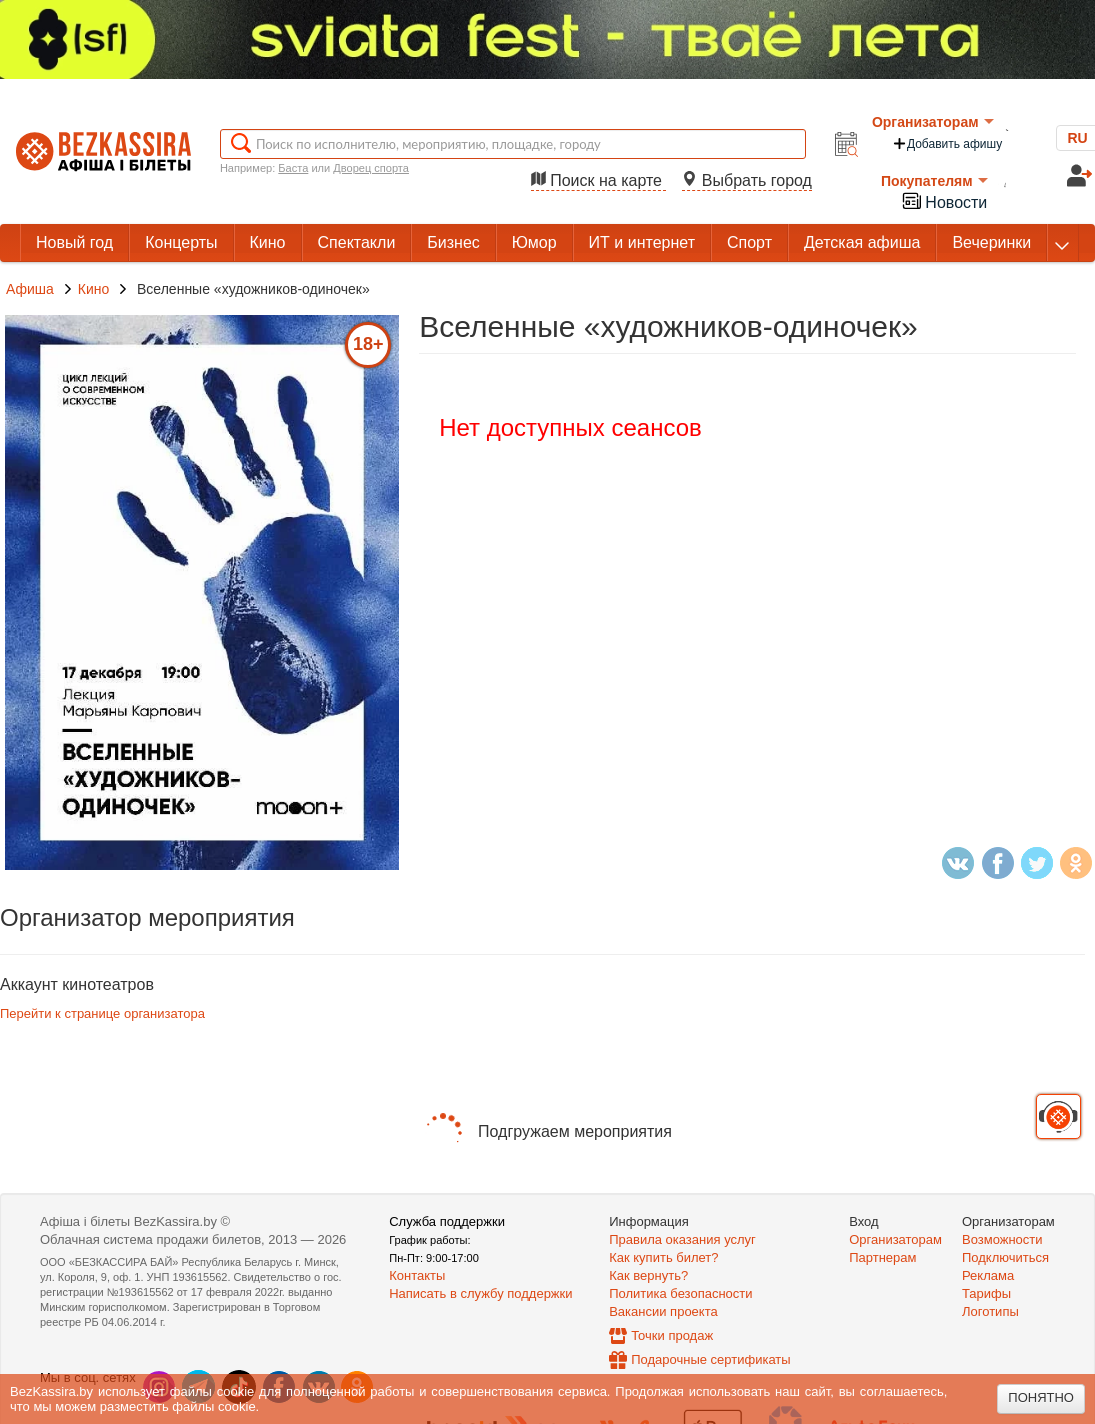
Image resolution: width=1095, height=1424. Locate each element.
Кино (95, 289)
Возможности (1002, 1239)
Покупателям (934, 181)
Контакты (417, 1275)
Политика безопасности (680, 1293)
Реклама (988, 1275)
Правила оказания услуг (682, 1239)
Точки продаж (672, 1335)
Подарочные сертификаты (710, 1359)
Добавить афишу (947, 143)
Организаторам (933, 122)
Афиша (30, 289)
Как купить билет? (663, 1257)
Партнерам (882, 1257)
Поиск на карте (599, 180)
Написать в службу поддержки (480, 1293)
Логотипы (990, 1311)
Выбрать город (747, 180)
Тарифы (986, 1293)
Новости (944, 200)
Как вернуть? (648, 1275)
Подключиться (1005, 1257)
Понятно (1041, 1397)
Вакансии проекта (663, 1311)
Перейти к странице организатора (102, 1013)
